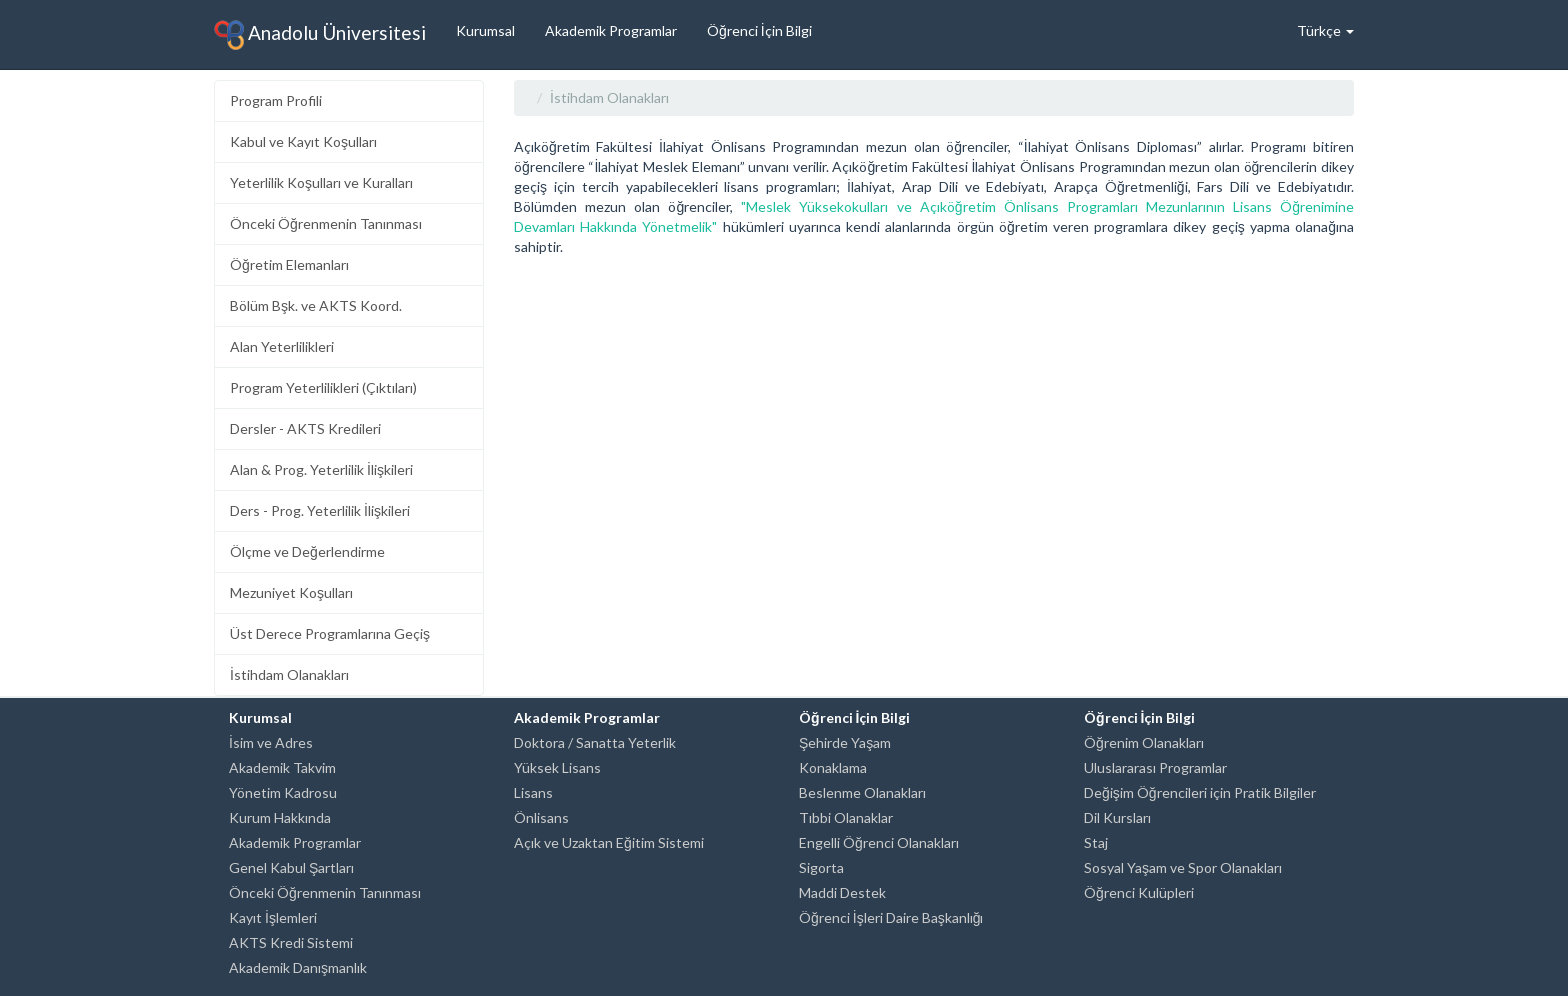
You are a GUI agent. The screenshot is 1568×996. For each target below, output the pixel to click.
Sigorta (821, 867)
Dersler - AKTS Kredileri (305, 428)
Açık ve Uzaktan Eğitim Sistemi (609, 842)
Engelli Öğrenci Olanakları (879, 842)
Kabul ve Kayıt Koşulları (303, 141)
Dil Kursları (1117, 817)
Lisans (533, 792)
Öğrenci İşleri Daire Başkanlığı (891, 917)
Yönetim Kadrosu (283, 792)
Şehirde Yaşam (845, 742)
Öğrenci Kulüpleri (1139, 892)
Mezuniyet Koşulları (291, 592)
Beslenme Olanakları (862, 792)
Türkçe (1325, 30)
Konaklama (833, 767)
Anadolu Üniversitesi (320, 35)
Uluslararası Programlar (1155, 767)
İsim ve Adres (271, 742)
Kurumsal (485, 30)
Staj (1096, 842)
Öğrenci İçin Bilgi (759, 30)
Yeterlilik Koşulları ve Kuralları (321, 182)
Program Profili (276, 100)
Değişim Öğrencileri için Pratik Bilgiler (1200, 792)
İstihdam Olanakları (289, 674)
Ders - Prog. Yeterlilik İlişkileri (320, 510)
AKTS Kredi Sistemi (291, 942)
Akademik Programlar (611, 30)
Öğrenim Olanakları (1144, 742)
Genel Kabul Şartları (291, 867)
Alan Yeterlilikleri (282, 346)
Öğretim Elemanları (289, 264)
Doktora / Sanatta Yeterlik (595, 742)
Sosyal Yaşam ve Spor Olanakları (1183, 867)
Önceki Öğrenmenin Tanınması (326, 223)
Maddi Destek (842, 892)
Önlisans (541, 817)
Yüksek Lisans (557, 767)
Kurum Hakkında (280, 817)
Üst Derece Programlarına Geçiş (330, 633)
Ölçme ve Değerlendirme (307, 551)
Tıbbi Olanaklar (846, 817)
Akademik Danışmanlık (298, 967)
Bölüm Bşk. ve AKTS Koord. (316, 305)
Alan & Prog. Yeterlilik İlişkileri (321, 469)
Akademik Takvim (282, 767)
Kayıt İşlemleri (273, 917)
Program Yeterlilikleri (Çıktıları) (323, 387)
